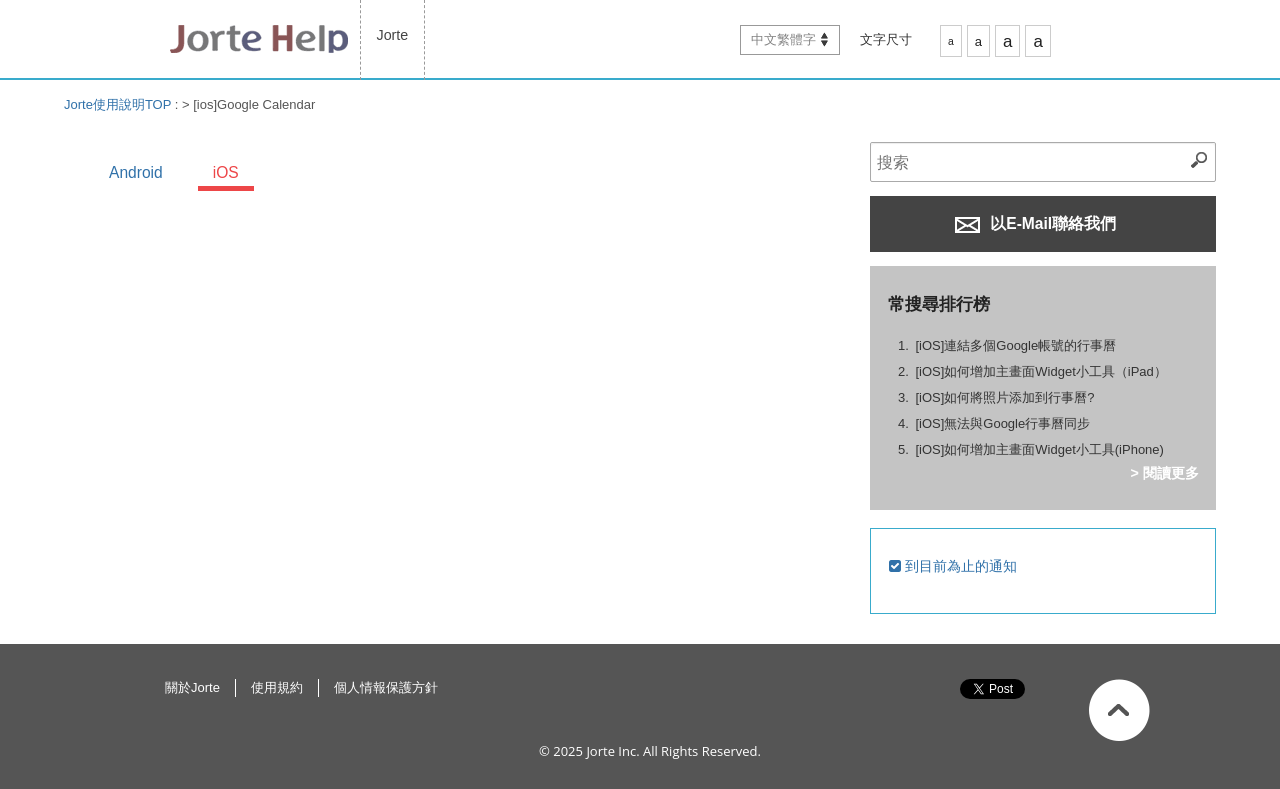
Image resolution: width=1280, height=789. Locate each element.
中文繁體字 (783, 39)
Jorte (393, 35)
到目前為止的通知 (953, 566)
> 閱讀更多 (1164, 473)
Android (136, 172)
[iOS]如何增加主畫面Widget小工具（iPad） (1040, 371)
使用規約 (277, 687)
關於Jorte (192, 687)
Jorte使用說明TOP (117, 104)
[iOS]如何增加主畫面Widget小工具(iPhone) (1039, 449)
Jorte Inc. (612, 751)
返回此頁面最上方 (1119, 710)
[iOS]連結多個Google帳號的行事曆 (1015, 345)
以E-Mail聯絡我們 (1035, 224)
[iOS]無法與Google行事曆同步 (1002, 423)
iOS (226, 172)
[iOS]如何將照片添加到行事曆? (1004, 397)
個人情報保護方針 (386, 687)
